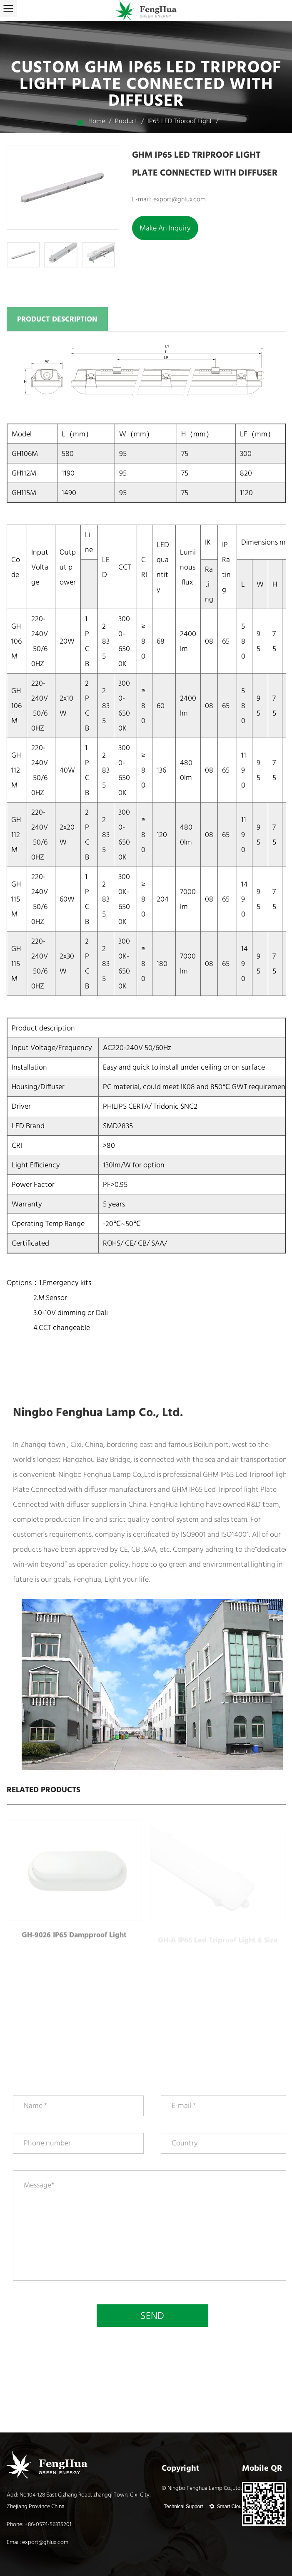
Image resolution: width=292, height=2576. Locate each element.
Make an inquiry (165, 228)
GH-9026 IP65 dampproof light (74, 1940)
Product (126, 121)
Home (96, 121)
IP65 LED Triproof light (179, 121)
